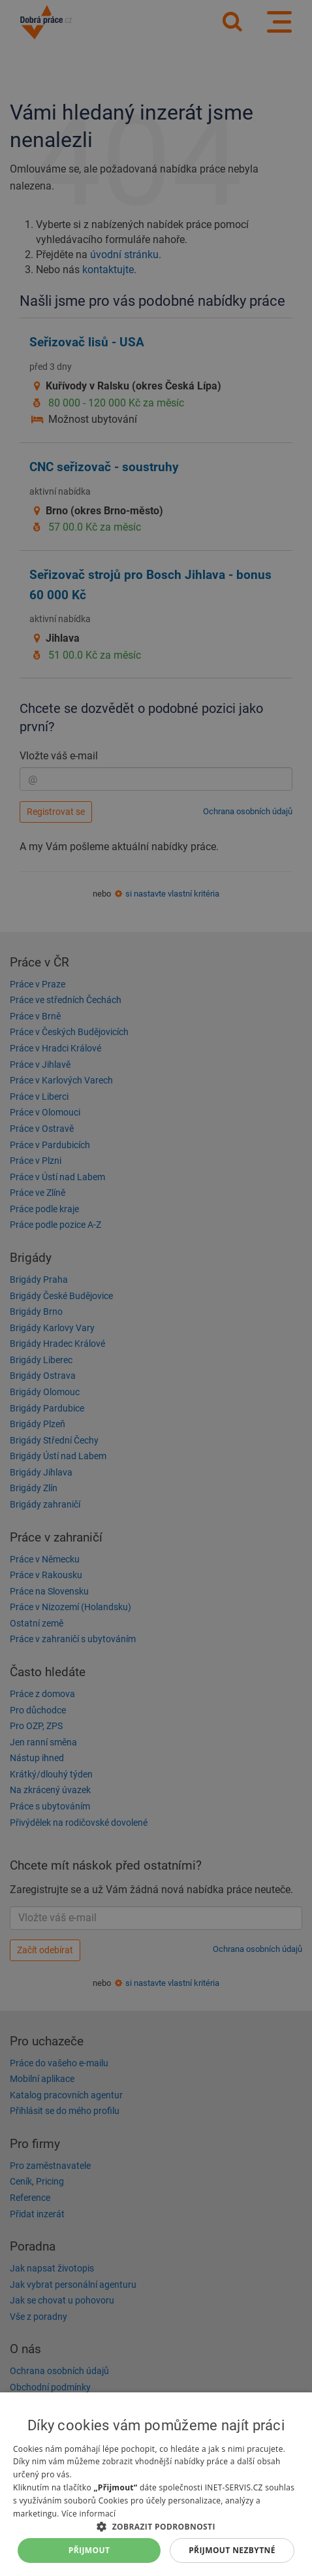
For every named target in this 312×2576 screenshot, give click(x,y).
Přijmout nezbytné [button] (232, 2550)
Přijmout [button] (89, 2550)
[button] (156, 2526)
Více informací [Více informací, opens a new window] (88, 2513)
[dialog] (156, 2484)
